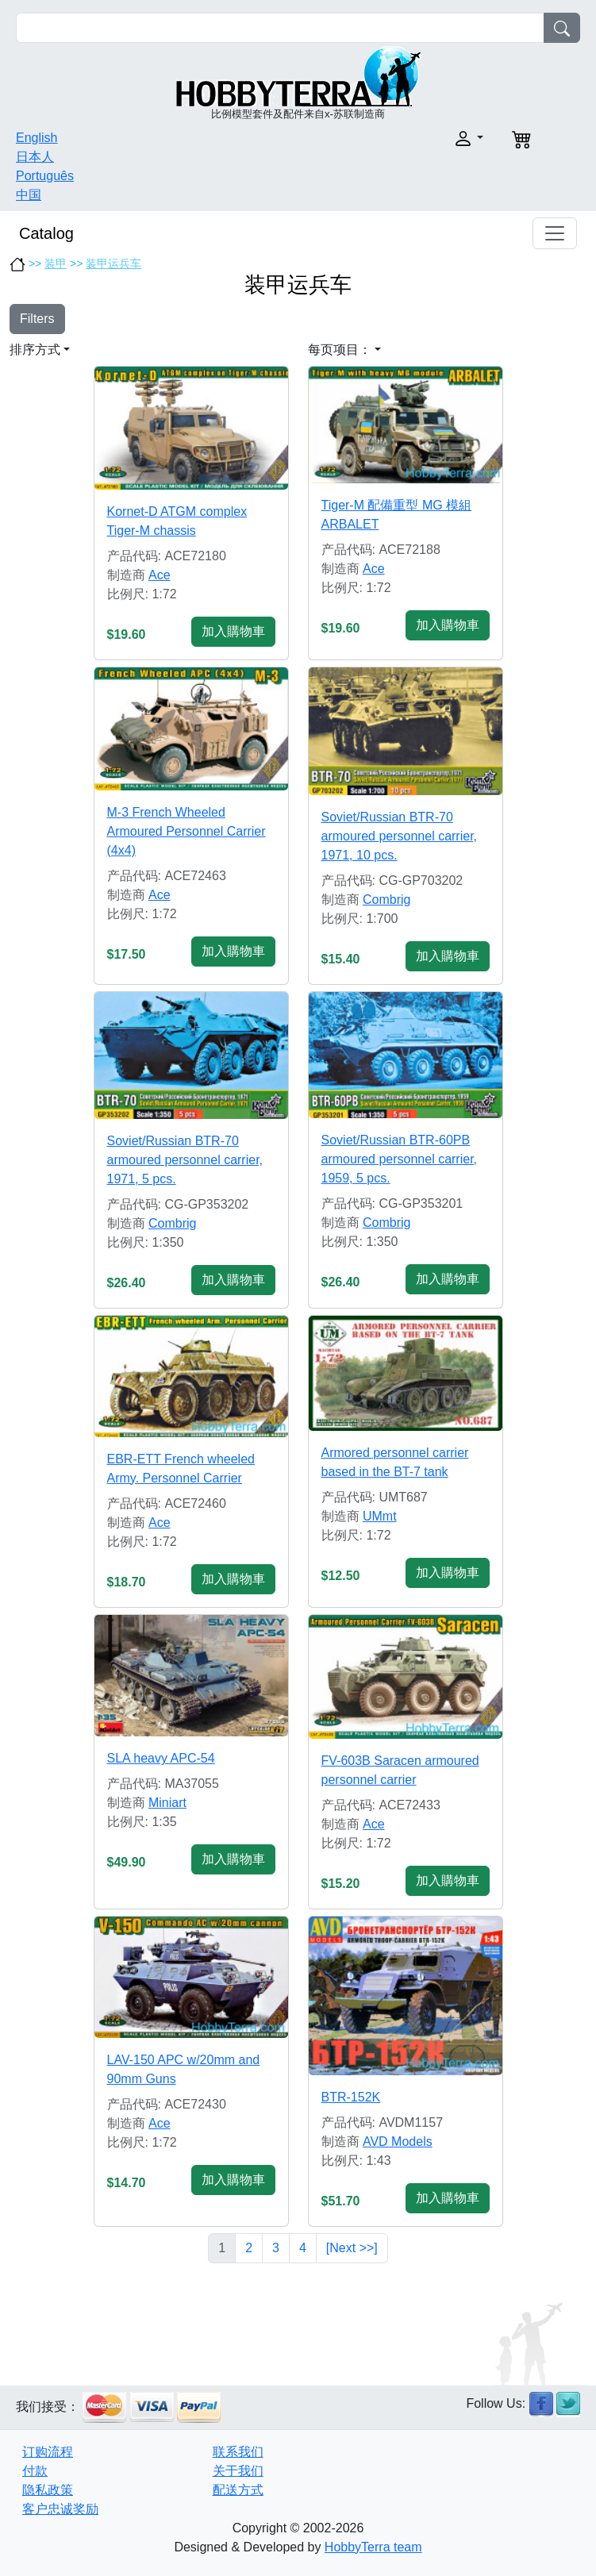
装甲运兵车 (113, 263)
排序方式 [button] (35, 349)
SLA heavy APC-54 (161, 1758)
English (36, 137)
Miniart (167, 1802)
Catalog (46, 233)
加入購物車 (233, 631)
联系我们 (238, 2452)
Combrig (386, 899)
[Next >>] (352, 2248)
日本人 (35, 156)
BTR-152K (351, 2097)
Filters (37, 318)
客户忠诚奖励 (60, 2509)
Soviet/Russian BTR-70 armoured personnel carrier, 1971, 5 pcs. (185, 1160)
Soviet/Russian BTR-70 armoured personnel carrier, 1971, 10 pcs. (399, 836)
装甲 (55, 263)
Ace (159, 575)
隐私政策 (47, 2490)
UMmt (380, 1516)
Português (45, 176)
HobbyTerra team (373, 2547)
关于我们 (238, 2471)
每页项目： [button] (339, 349)
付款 (35, 2471)
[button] (395, 138)
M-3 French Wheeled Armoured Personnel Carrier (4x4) (186, 831)
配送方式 (238, 2490)
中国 (28, 195)
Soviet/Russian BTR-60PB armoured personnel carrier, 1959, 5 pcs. (399, 1159)
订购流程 (47, 2452)
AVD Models (398, 2141)
